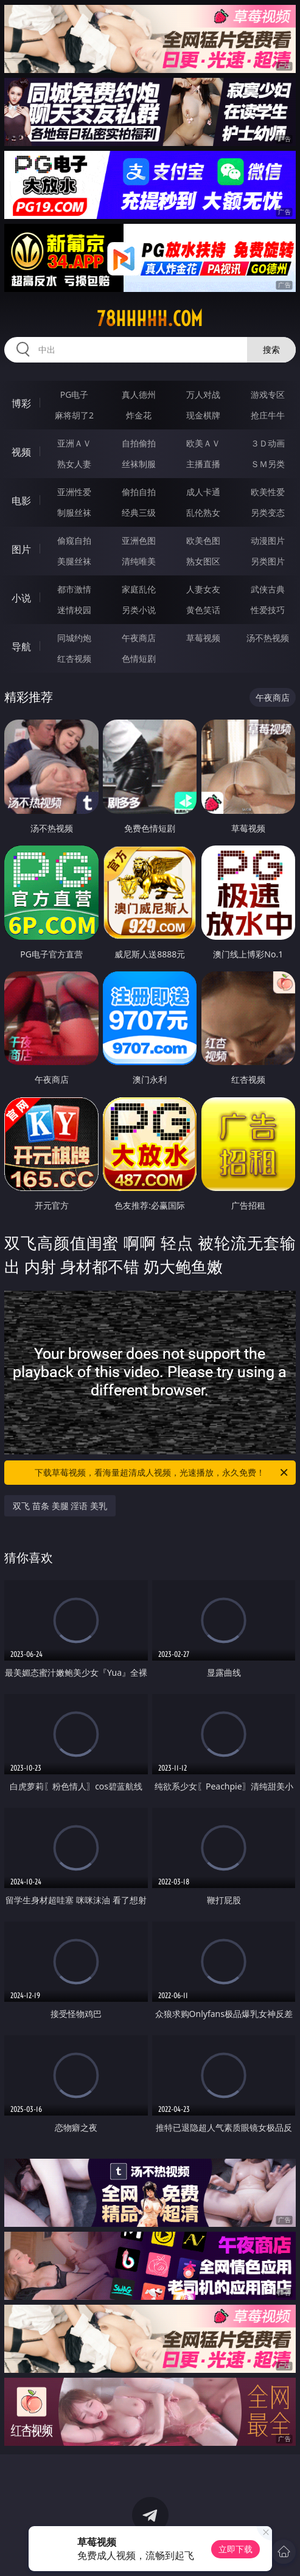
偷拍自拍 (139, 492)
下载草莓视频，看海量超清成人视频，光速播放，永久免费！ (162, 1472)
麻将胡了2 (74, 415)
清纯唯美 (139, 561)
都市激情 (74, 589)
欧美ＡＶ (203, 443)
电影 (21, 500)
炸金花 (139, 415)
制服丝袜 (74, 512)
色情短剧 (139, 658)
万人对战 (203, 394)
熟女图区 (203, 561)
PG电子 (74, 394)
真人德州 (139, 394)
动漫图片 (268, 540)
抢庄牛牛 (268, 415)
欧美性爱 (268, 492)
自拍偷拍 (139, 443)
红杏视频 (74, 658)
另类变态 (268, 512)
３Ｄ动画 (268, 443)
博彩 (21, 403)
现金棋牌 (203, 415)
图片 (21, 549)
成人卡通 (203, 492)
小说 (21, 598)
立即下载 (235, 2549)
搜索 (271, 349)
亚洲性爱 (74, 492)
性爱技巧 (268, 610)
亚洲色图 (139, 540)
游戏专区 (268, 394)
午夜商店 (139, 638)
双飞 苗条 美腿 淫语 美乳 (60, 1506)
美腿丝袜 (74, 561)
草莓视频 (203, 638)
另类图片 (268, 561)
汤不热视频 (267, 638)
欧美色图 (203, 540)
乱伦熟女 (203, 512)
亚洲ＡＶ (74, 443)
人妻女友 (203, 589)
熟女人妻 (74, 464)
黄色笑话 (203, 610)
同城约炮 (74, 638)
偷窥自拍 (74, 540)
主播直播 (203, 464)
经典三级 (139, 512)
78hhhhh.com (150, 319)
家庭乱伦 (139, 589)
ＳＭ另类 (268, 464)
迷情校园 (74, 610)
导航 (21, 646)
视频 (21, 452)
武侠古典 (268, 589)
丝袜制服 (139, 464)
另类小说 (139, 610)
